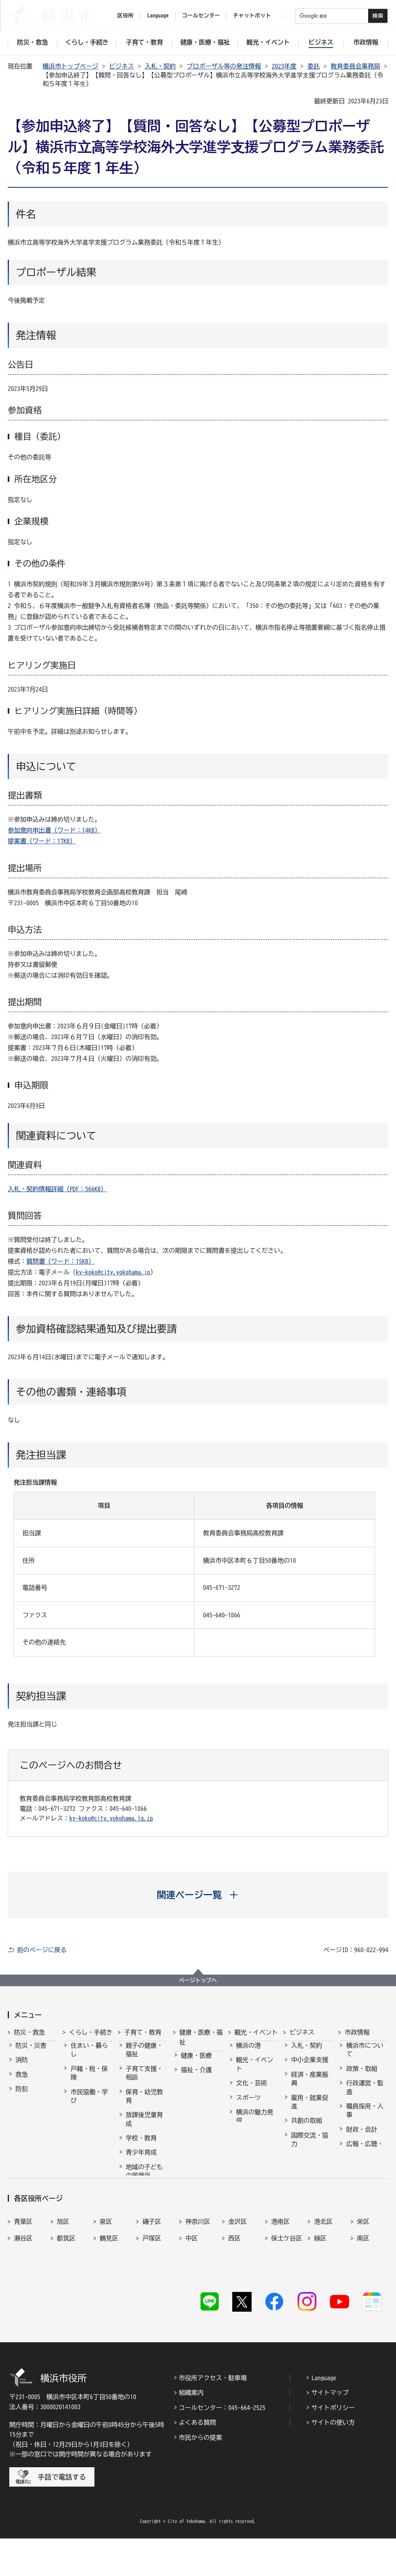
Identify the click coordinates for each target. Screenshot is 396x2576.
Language (323, 2415)
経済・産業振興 (309, 2085)
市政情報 (357, 2032)
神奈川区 (197, 2279)
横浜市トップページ (70, 66)
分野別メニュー (309, 2169)
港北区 (323, 2279)
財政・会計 (361, 2136)
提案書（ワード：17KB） (42, 841)
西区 (234, 2296)
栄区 (363, 2279)
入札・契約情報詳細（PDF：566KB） (57, 1189)
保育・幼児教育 (144, 2103)
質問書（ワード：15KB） (60, 1261)
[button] (198, 1895)
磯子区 (151, 2279)
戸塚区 (151, 2296)
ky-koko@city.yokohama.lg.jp (111, 1818)
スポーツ (248, 2105)
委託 (313, 66)
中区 (191, 2296)
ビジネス (121, 66)
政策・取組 (361, 2075)
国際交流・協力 (309, 2146)
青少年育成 (141, 2159)
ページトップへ (198, 1980)
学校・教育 (141, 2145)
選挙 (352, 2174)
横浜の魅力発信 (254, 2123)
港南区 (280, 2279)
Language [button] (158, 15)
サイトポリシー (333, 2445)
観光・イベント (256, 2032)
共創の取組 (306, 2127)
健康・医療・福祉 (201, 2037)
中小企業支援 (309, 2067)
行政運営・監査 (364, 2094)
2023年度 (284, 66)
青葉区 (23, 2279)
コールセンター (201, 15)
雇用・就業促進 (309, 2109)
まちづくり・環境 (89, 2126)
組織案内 (191, 2430)
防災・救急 (29, 2032)
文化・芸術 (251, 2090)
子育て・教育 (142, 2032)
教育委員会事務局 (355, 66)
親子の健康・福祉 (144, 2056)
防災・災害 (30, 2052)
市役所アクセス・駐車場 (213, 2415)
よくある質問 (197, 2460)
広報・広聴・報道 (364, 2155)
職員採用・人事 (364, 2117)
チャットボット (252, 15)
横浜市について (364, 2056)
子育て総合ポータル (144, 2215)
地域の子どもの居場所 (144, 2178)
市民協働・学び (89, 2103)
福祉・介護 (196, 2077)
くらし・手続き (90, 2032)
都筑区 (66, 2296)
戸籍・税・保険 (89, 2079)
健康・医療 (196, 2062)
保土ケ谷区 (286, 2296)
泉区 (106, 2279)
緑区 (320, 2296)
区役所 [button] (125, 15)
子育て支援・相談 (144, 2079)
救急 (21, 2081)
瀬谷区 (23, 2296)
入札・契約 (160, 66)
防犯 (21, 2096)
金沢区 (237, 2279)
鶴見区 (109, 2296)
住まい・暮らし (89, 2056)
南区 (363, 2296)
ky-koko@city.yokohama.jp (113, 1272)
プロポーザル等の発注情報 (224, 66)
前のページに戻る (42, 1950)
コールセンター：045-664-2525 (222, 2445)
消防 (21, 2067)
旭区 (63, 2279)
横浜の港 (248, 2052)
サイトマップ (329, 2430)
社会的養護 (141, 2197)
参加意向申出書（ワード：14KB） (54, 830)
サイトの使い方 (333, 2460)
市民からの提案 (200, 2475)
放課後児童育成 (144, 2126)
